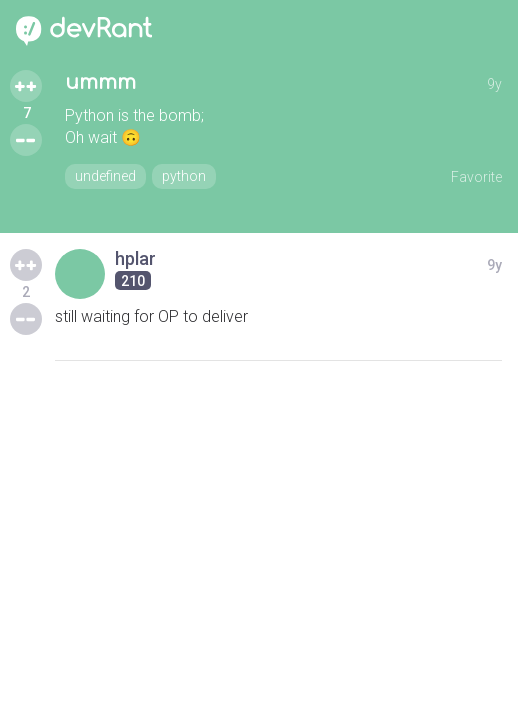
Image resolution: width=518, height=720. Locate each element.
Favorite (476, 177)
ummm (100, 82)
